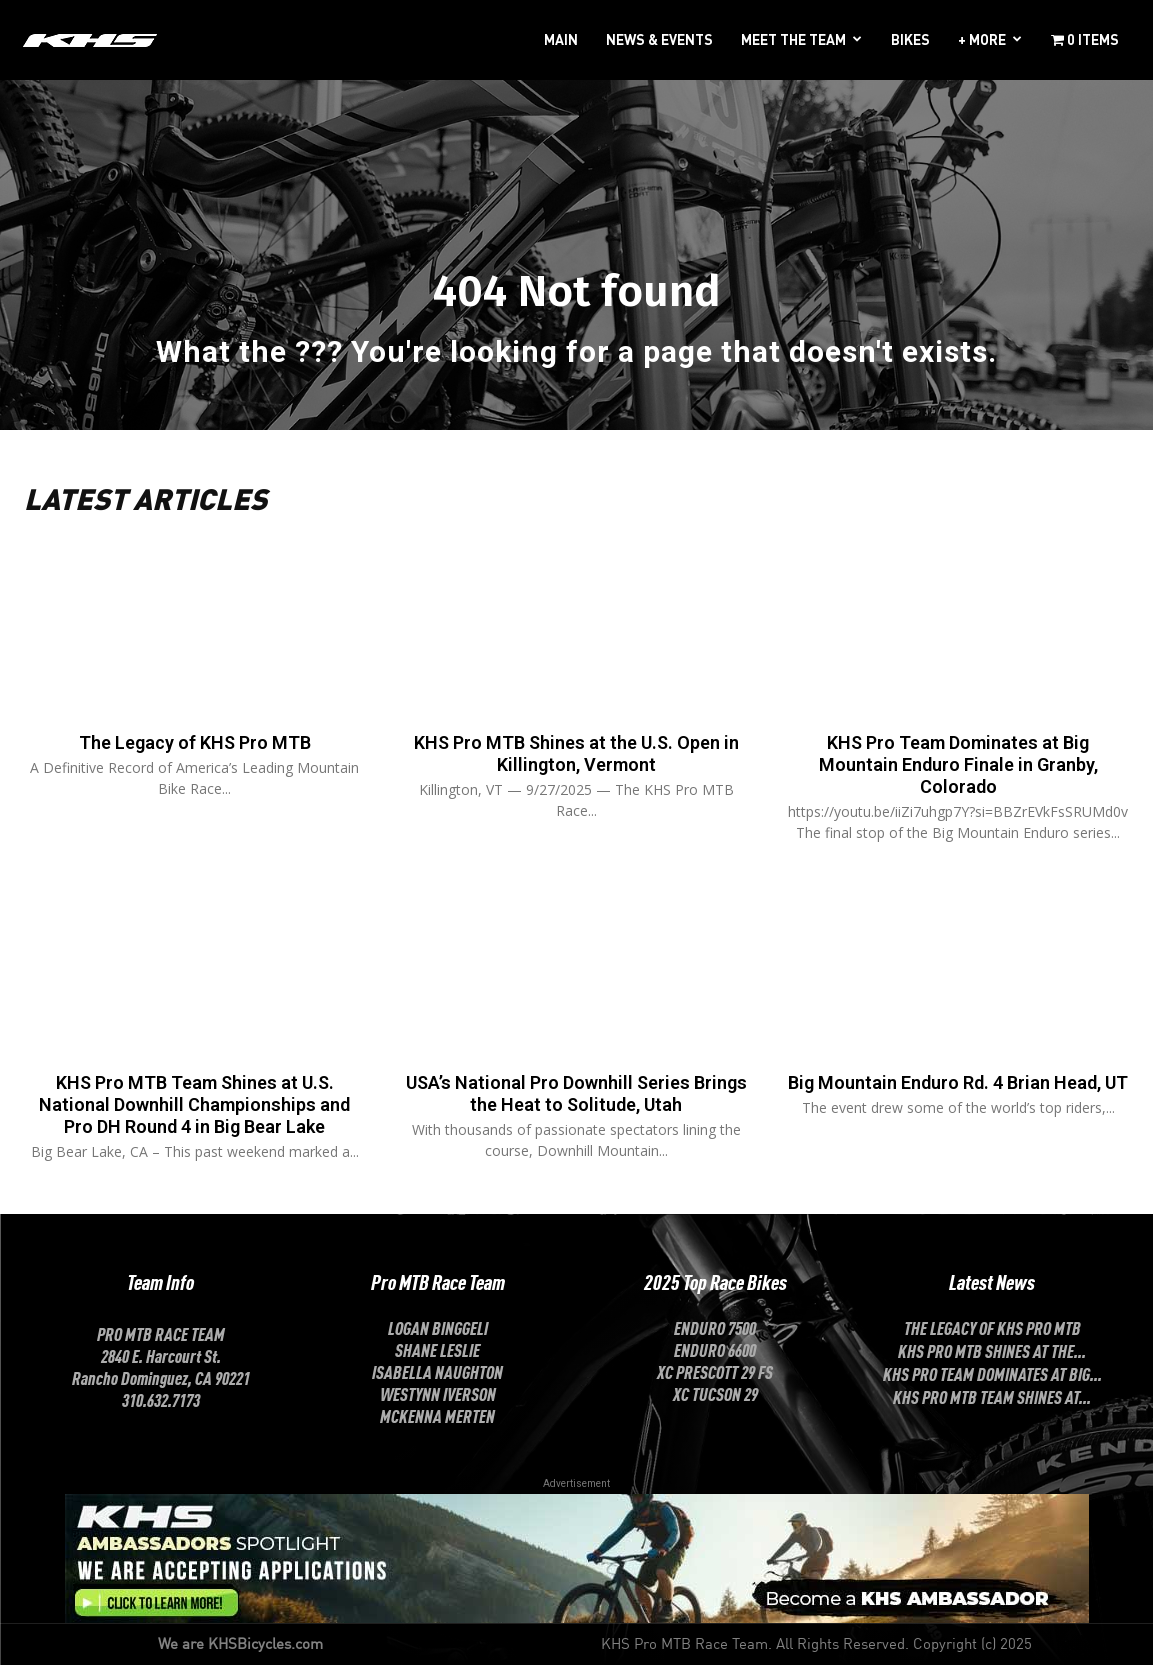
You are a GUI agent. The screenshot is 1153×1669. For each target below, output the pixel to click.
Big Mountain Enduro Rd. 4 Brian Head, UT (958, 1099)
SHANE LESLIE (437, 1353)
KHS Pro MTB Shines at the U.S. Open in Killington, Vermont (576, 759)
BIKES (910, 39)
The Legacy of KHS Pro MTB (194, 748)
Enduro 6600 (715, 1353)
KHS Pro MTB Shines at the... (992, 1354)
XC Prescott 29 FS (715, 1375)
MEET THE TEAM (793, 39)
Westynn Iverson (438, 1397)
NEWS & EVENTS (659, 39)
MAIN (561, 39)
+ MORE (982, 39)
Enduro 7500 (715, 1331)
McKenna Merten (437, 1419)
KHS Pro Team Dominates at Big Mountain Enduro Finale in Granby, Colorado (958, 770)
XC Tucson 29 (715, 1397)
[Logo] (90, 39)
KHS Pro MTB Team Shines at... (992, 1400)
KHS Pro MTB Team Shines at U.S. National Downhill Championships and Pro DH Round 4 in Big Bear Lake (194, 1110)
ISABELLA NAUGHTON (437, 1375)
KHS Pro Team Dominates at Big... (992, 1377)
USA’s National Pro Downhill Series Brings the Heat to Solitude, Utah (576, 1099)
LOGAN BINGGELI (438, 1331)
